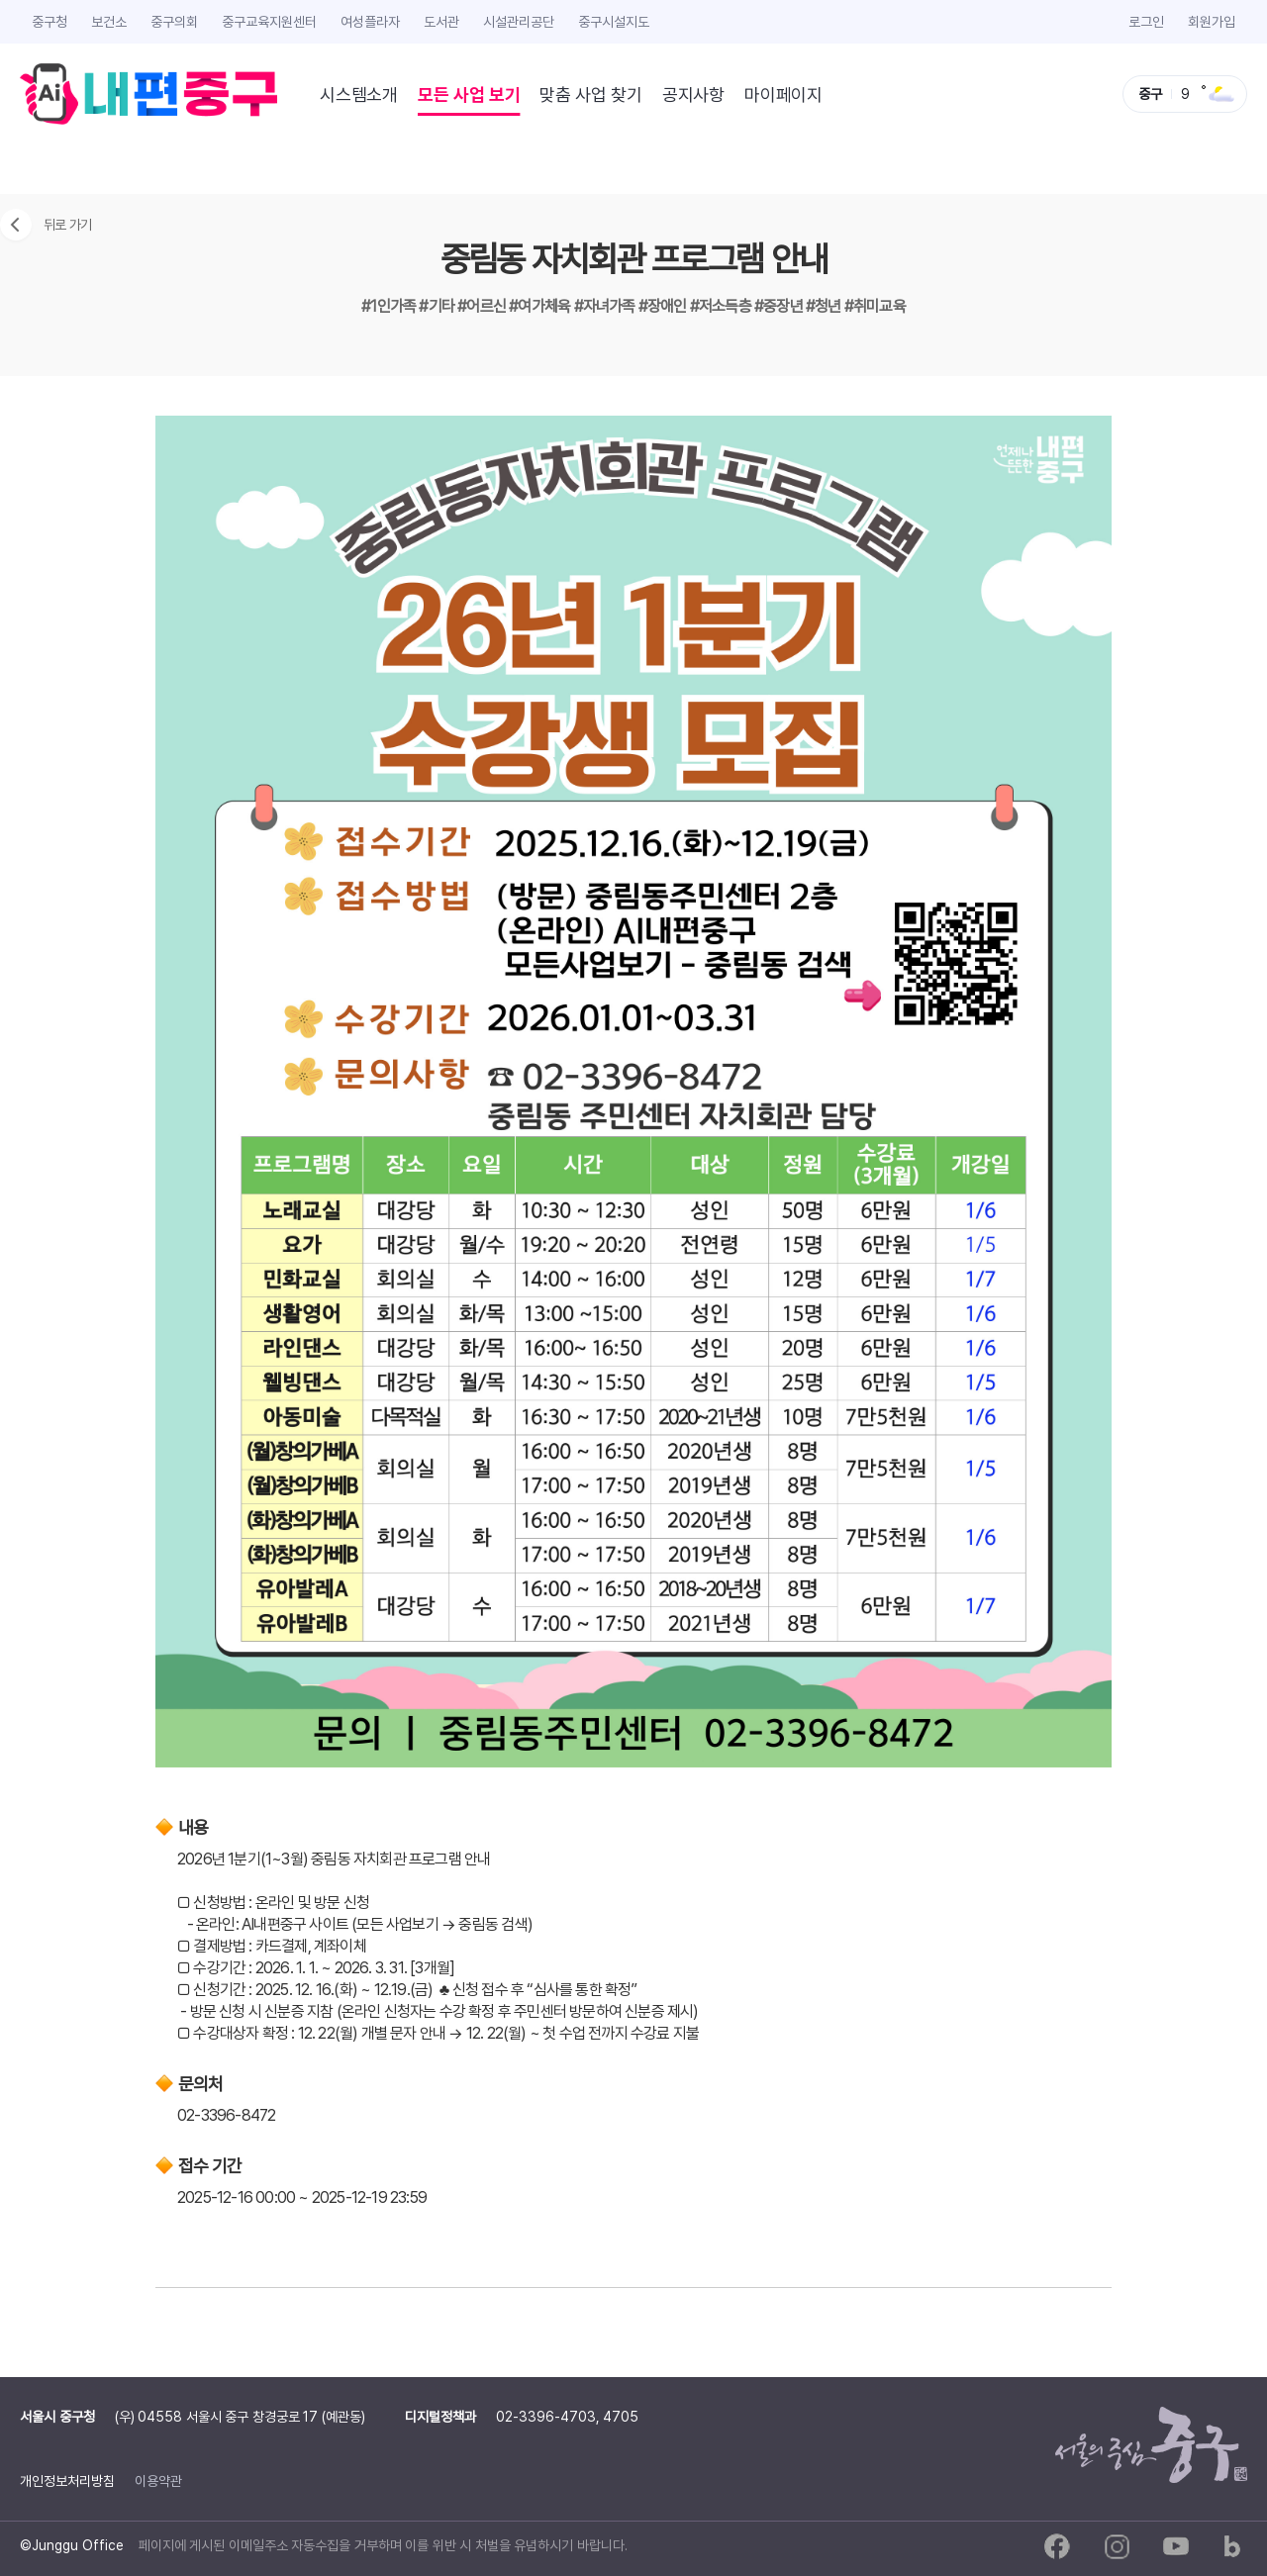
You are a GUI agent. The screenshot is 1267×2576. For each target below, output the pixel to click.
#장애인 (664, 306)
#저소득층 (722, 306)
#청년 (825, 306)
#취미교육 (875, 306)
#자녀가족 (606, 306)
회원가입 (1211, 21)
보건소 (109, 21)
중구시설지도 (613, 21)
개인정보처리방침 (67, 2480)
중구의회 (174, 21)
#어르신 (483, 306)
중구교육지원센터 (269, 21)
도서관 (441, 21)
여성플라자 (370, 21)
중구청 (49, 21)
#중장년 (780, 306)
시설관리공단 (518, 21)
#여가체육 (541, 306)
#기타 (438, 306)
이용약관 (158, 2480)
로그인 (1146, 21)
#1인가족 (390, 306)
